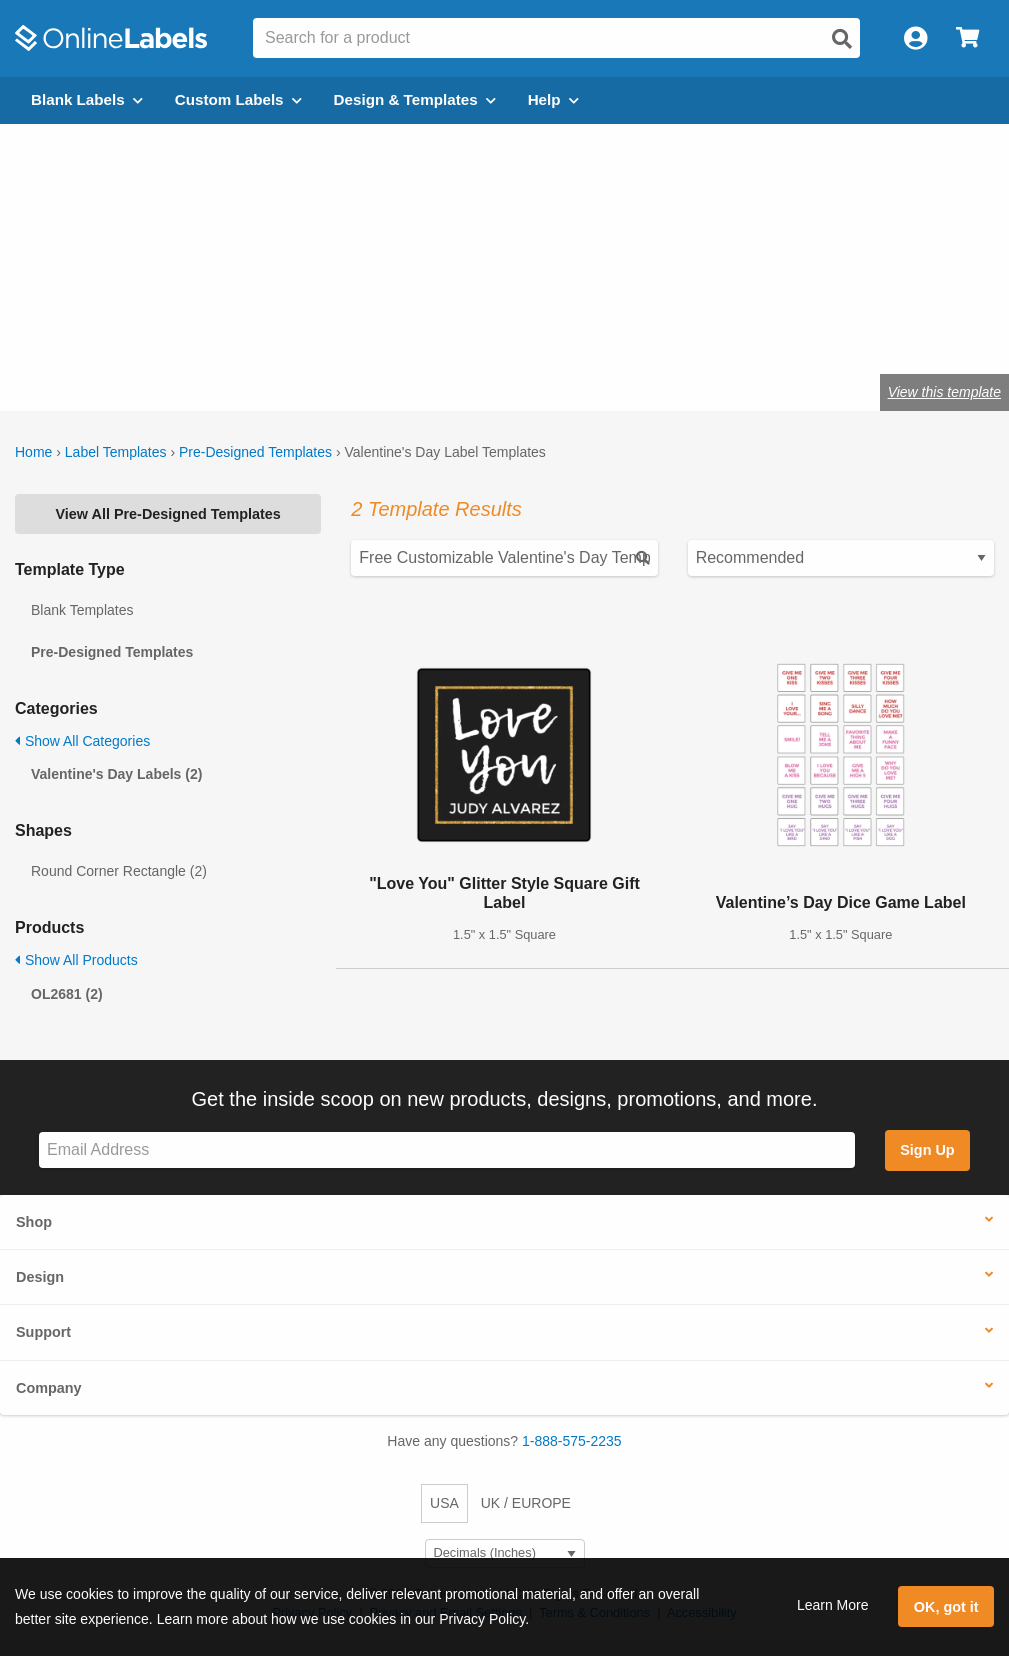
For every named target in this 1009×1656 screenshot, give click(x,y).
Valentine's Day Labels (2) (116, 774)
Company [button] (49, 1388)
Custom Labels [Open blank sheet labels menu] (238, 99)
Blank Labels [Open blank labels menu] (87, 99)
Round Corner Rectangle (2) (119, 871)
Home (33, 452)
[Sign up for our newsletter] (447, 1150)
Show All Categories (82, 741)
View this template (944, 392)
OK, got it (946, 1607)
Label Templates (116, 452)
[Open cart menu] (967, 38)
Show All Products (76, 960)
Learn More (833, 1605)
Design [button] (40, 1277)
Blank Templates (82, 610)
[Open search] (842, 39)
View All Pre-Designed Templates (168, 514)
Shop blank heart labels (197, 326)
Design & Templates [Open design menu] (415, 99)
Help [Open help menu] (553, 99)
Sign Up (927, 1150)
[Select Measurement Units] (505, 1553)
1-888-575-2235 (572, 1441)
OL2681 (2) (67, 994)
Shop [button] (34, 1222)
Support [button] (43, 1332)
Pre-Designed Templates (255, 452)
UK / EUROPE (526, 1503)
